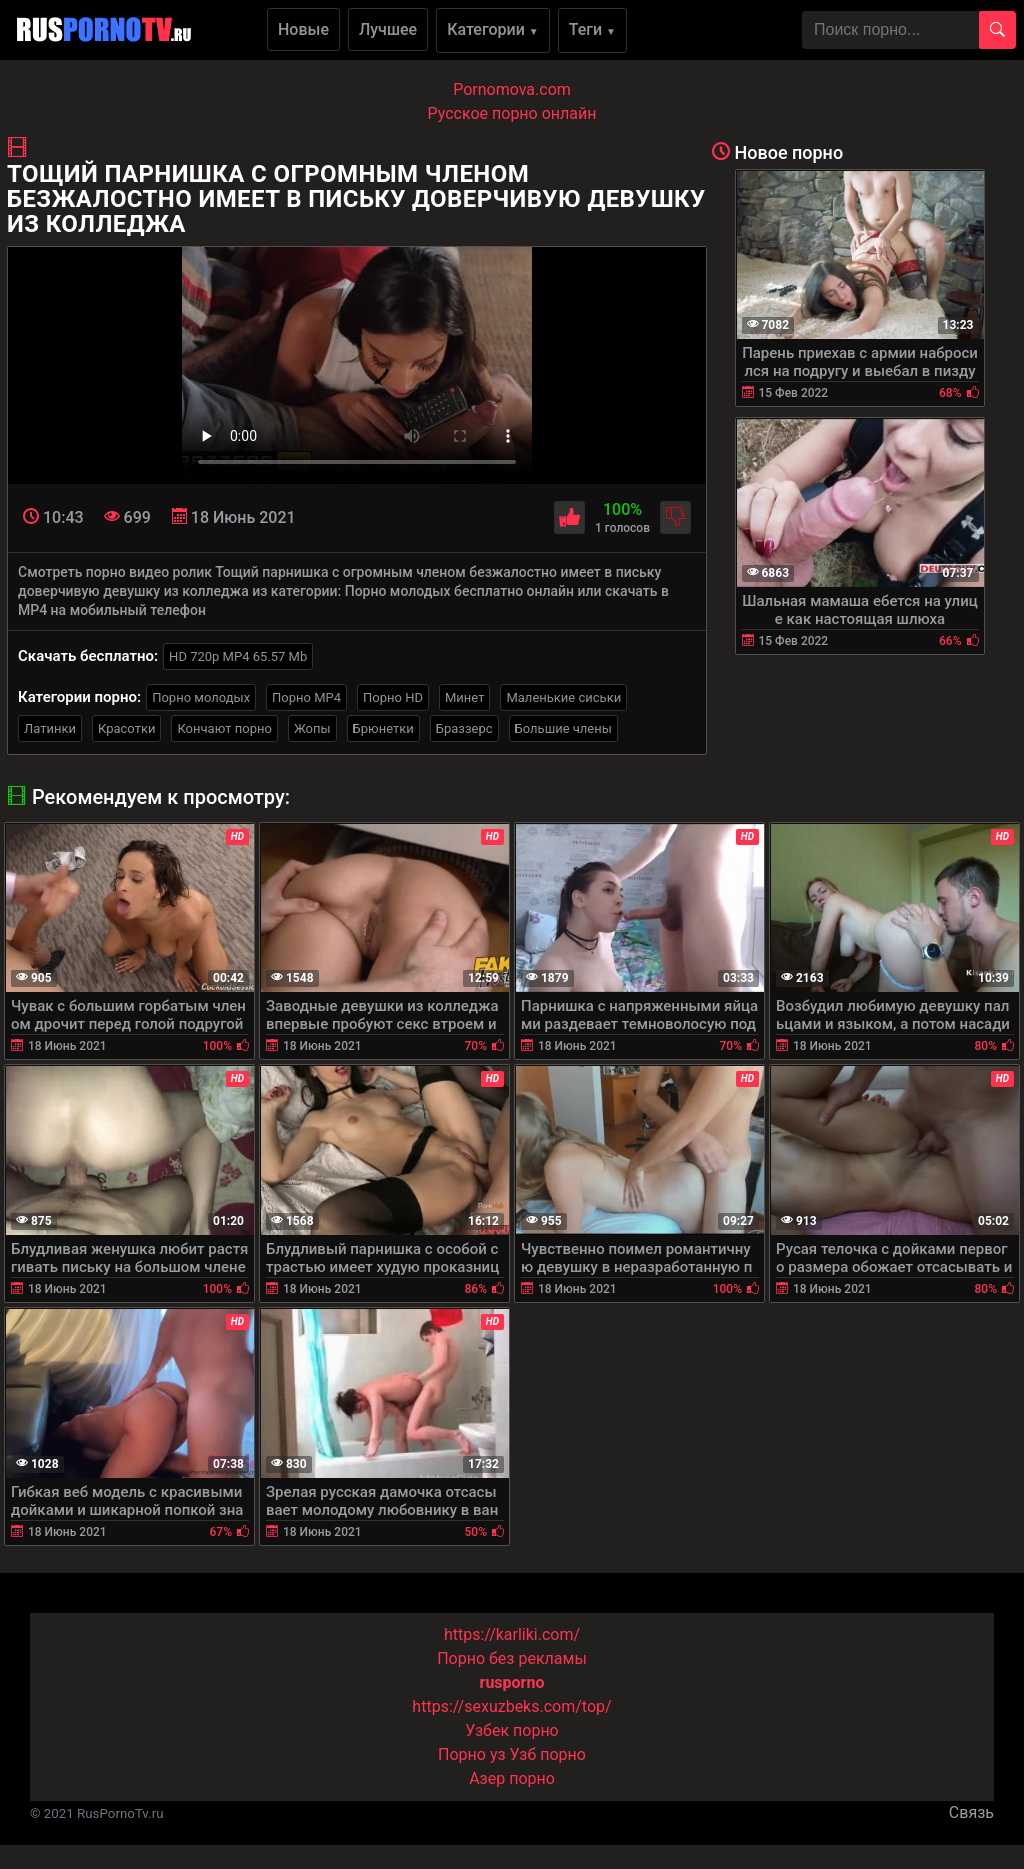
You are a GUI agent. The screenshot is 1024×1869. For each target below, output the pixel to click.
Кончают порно (224, 728)
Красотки (126, 728)
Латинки (50, 728)
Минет (464, 697)
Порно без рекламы (512, 1658)
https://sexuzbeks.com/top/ (511, 1706)
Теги (592, 29)
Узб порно (548, 1754)
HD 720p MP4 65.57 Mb (238, 656)
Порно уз (472, 1754)
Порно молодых (201, 697)
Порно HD (393, 697)
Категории (493, 29)
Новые (303, 29)
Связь (971, 1812)
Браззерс (464, 728)
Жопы (312, 728)
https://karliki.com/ (512, 1634)
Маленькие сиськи (563, 697)
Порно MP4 (306, 697)
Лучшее (388, 29)
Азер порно (512, 1778)
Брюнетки (383, 728)
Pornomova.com (512, 89)
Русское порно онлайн (512, 113)
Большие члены (563, 728)
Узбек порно (512, 1730)
